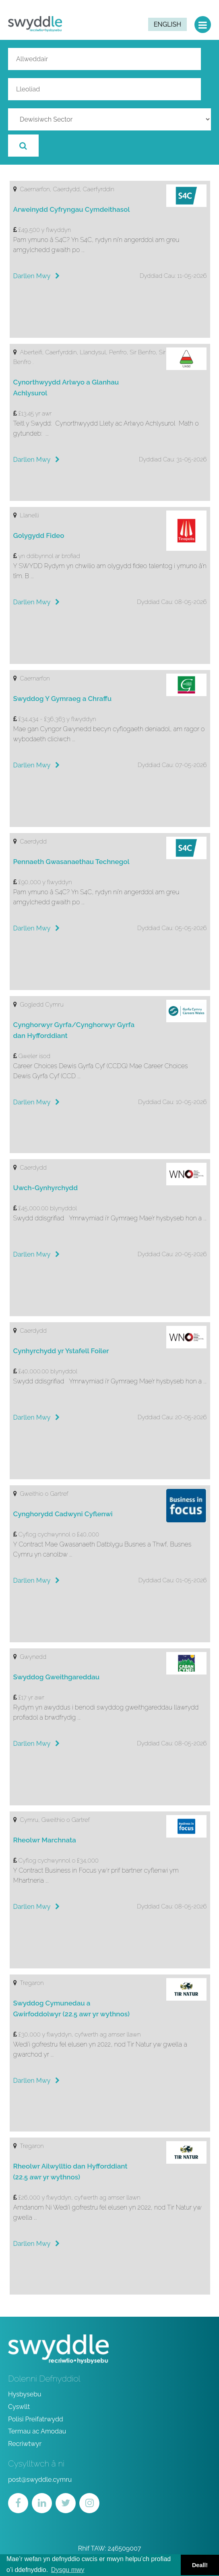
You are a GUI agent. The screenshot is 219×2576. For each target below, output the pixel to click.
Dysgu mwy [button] (68, 2569)
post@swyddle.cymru (40, 2479)
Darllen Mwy (36, 276)
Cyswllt (19, 2407)
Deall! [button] (200, 2565)
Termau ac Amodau (37, 2431)
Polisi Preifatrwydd (35, 2419)
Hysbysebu (24, 2394)
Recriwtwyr (24, 2444)
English (167, 24)
